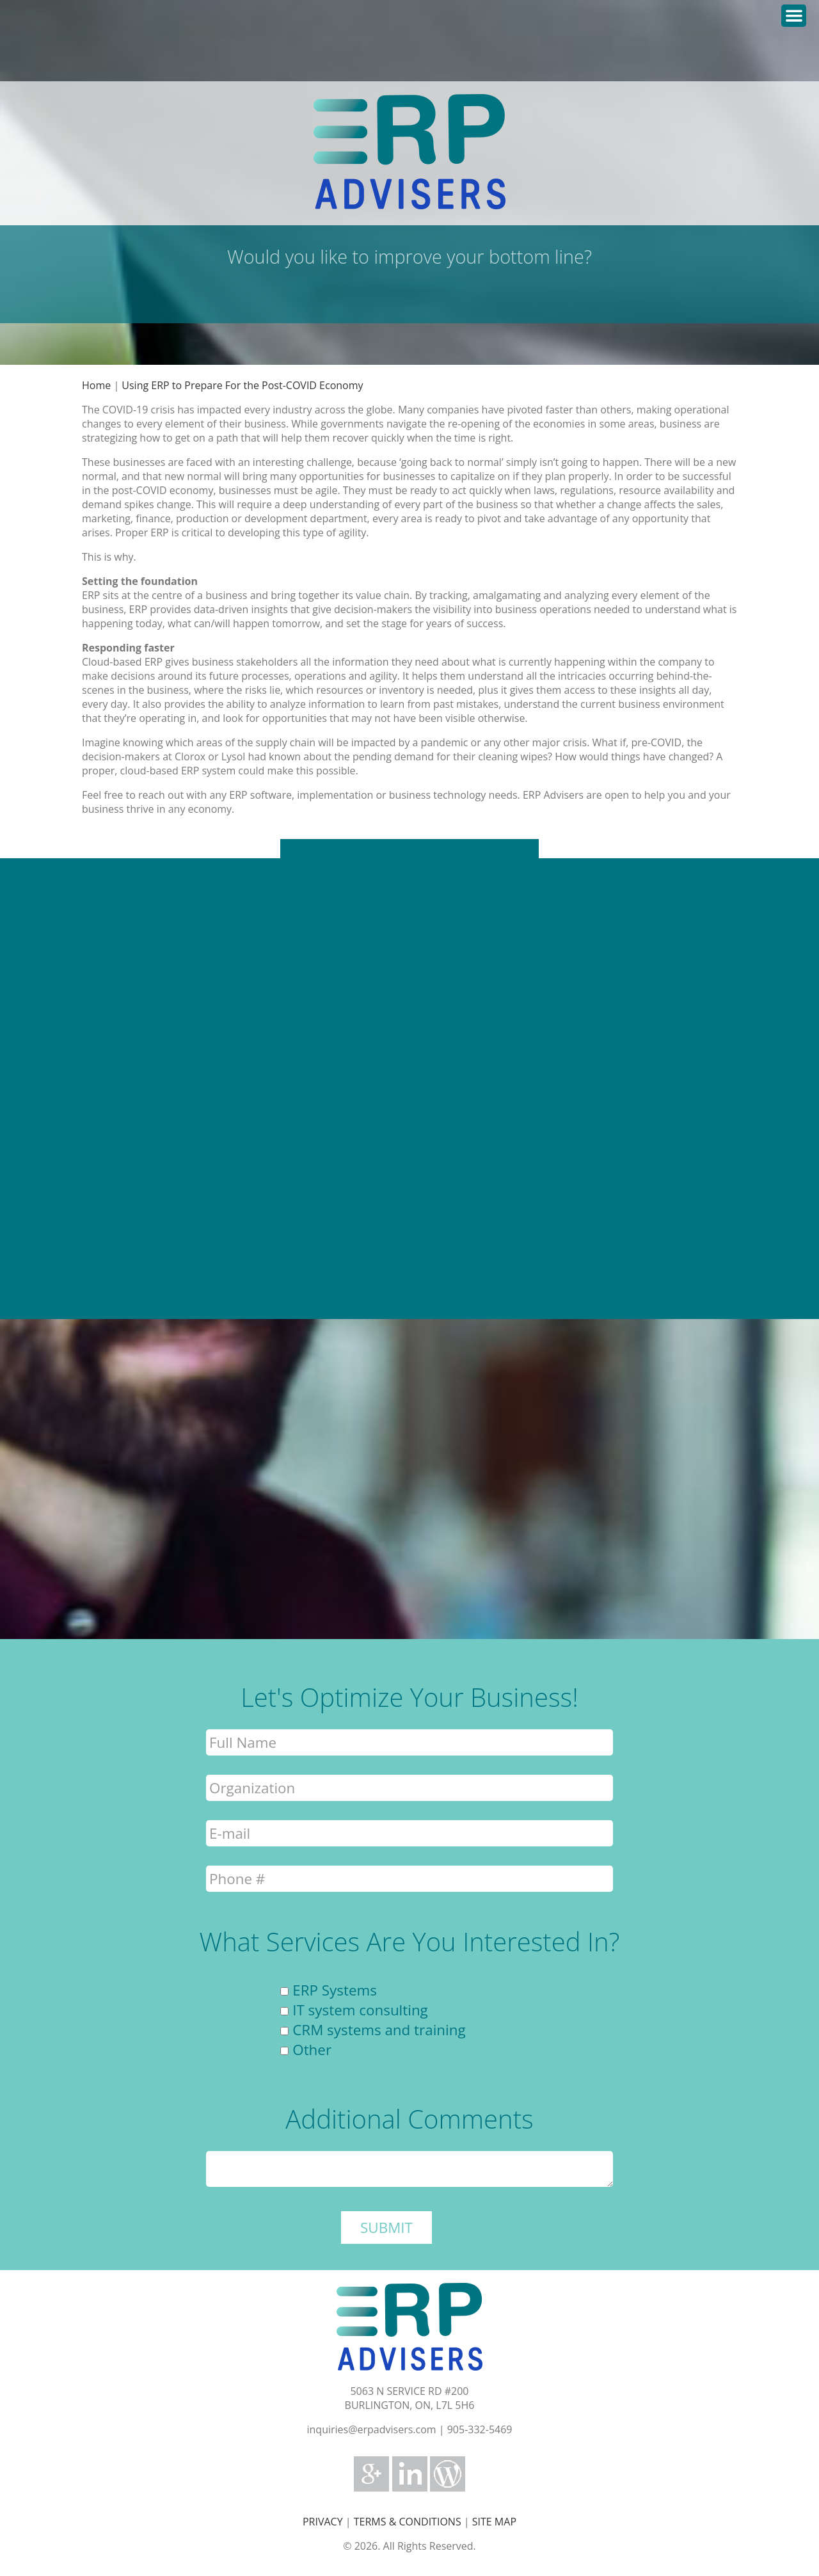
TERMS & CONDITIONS (407, 2522)
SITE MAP (494, 2522)
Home (96, 385)
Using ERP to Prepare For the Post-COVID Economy (242, 385)
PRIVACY (323, 2522)
